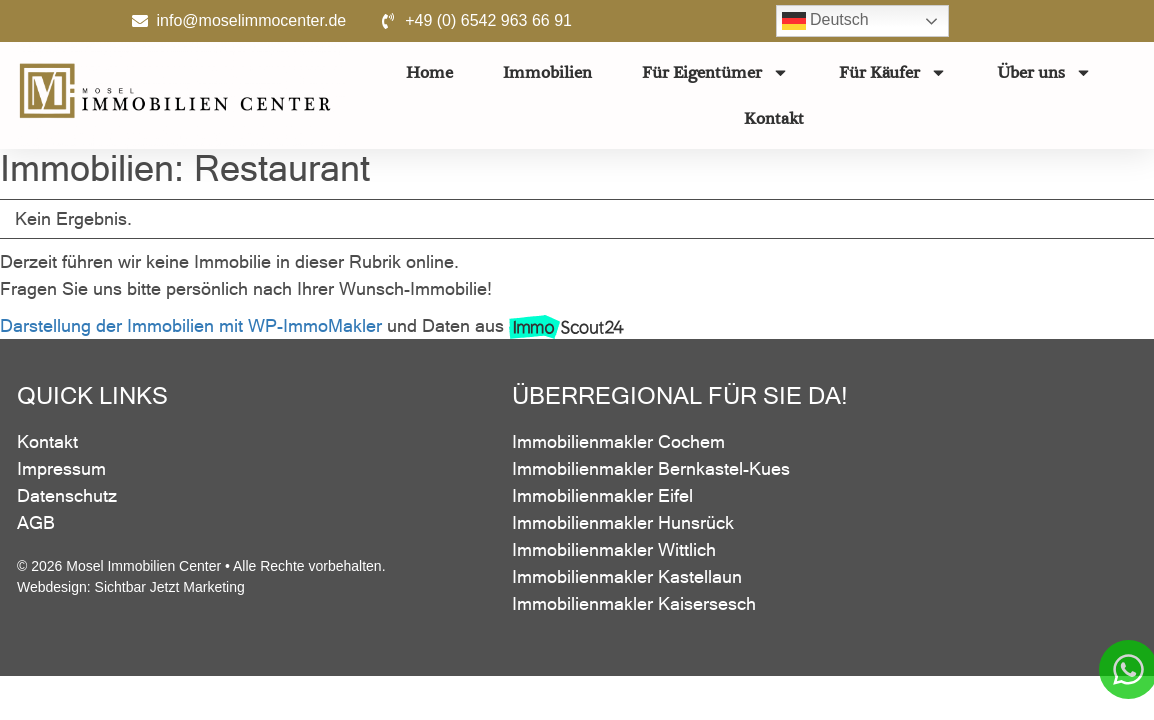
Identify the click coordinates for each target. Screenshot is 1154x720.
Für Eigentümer (715, 72)
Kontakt (774, 118)
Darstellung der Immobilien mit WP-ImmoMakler (191, 329)
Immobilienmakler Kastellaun (627, 580)
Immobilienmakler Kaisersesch (634, 607)
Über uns (1044, 72)
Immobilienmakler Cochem (618, 445)
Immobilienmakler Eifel (602, 499)
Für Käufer (893, 72)
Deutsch (825, 21)
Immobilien (547, 72)
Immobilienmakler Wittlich (614, 553)
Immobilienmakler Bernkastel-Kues (651, 472)
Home (429, 72)
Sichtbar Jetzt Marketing (170, 591)
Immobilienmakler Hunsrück (623, 526)
